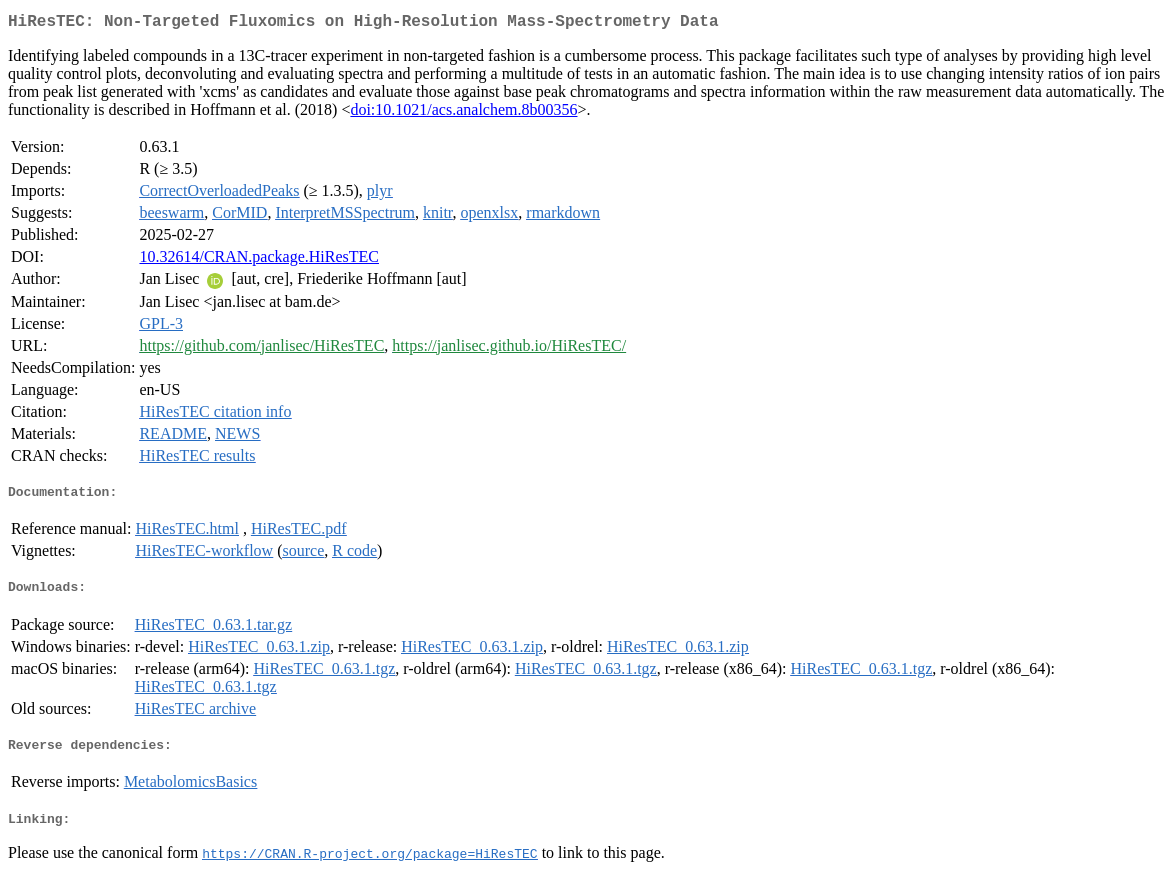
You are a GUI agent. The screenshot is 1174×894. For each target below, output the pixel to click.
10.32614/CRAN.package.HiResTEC (259, 260)
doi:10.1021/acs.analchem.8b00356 (463, 113)
